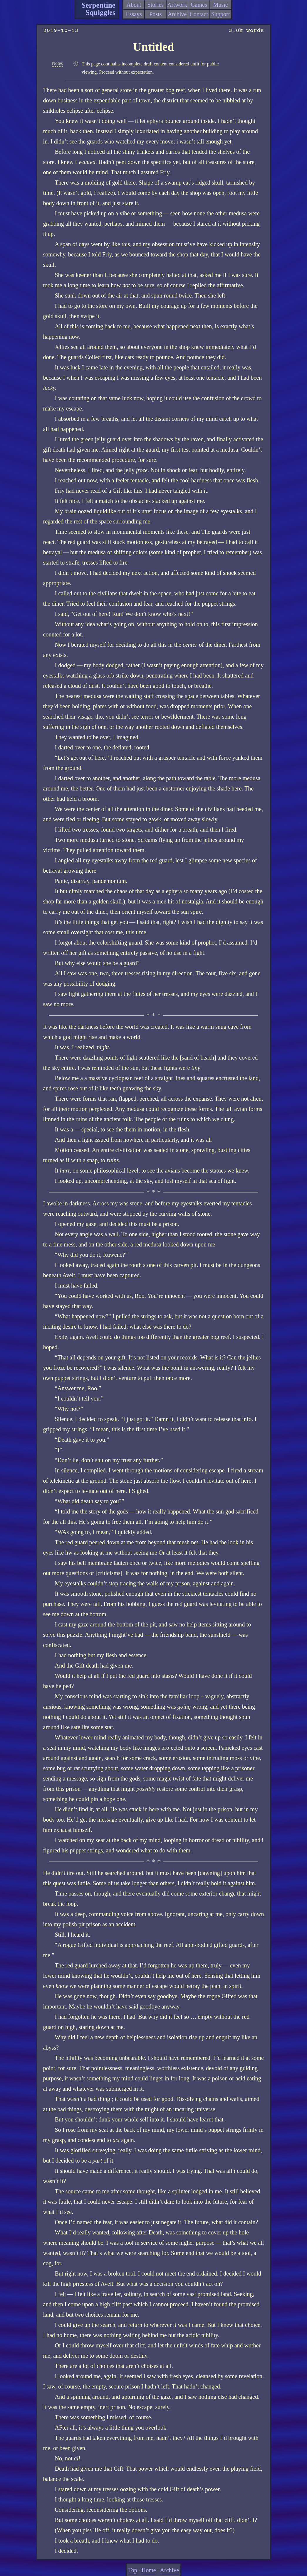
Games (199, 4)
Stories (155, 4)
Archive (177, 14)
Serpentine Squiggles (98, 8)
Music (220, 4)
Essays (134, 14)
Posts (155, 14)
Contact (199, 14)
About (134, 4)
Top (132, 2570)
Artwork (177, 4)
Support (220, 14)
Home (149, 2570)
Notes (57, 63)
